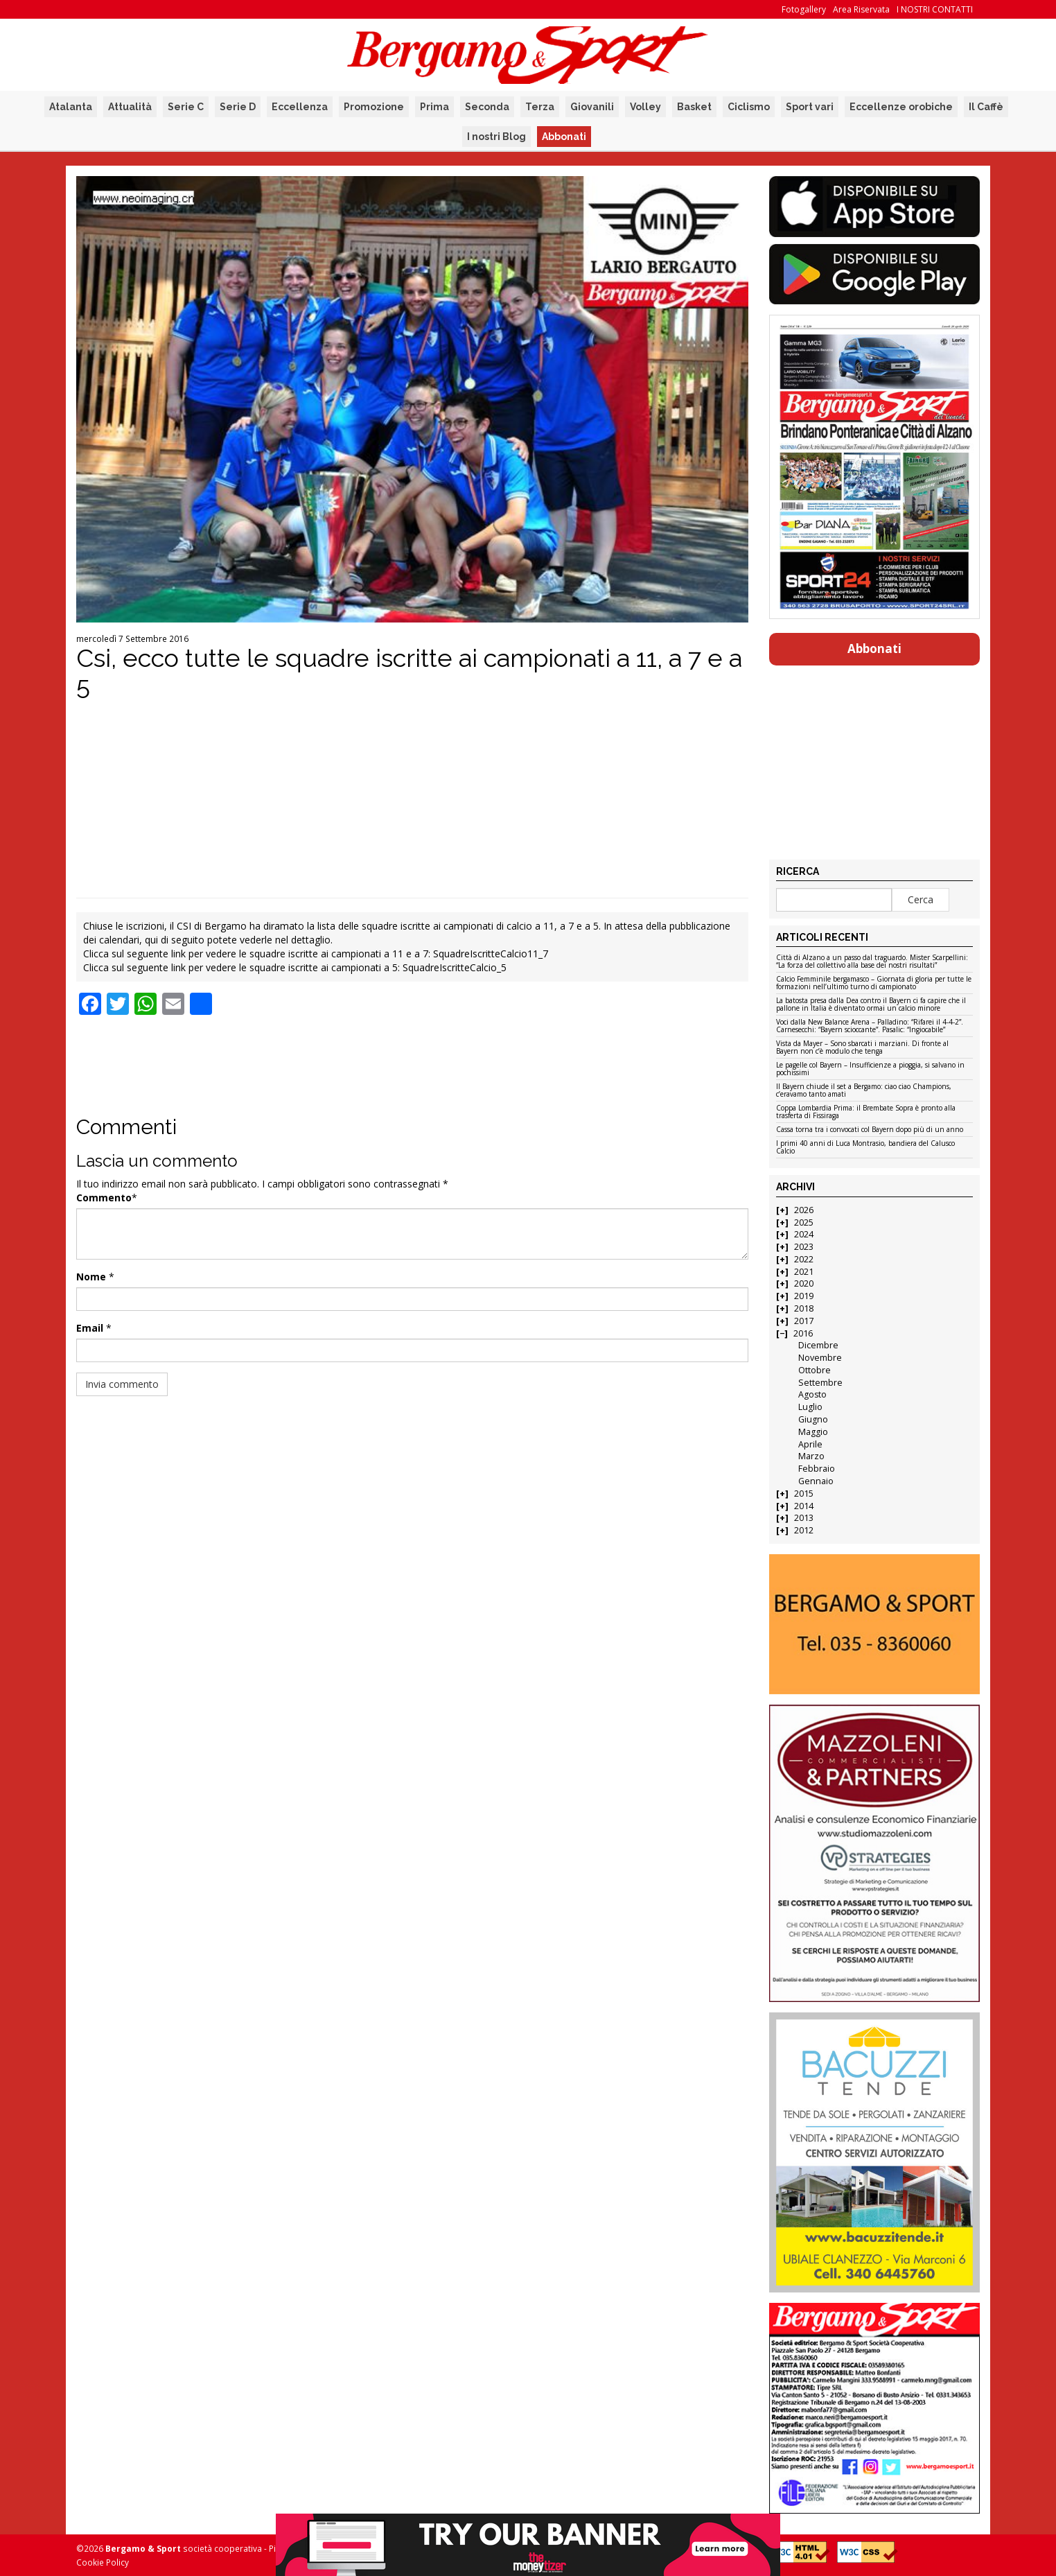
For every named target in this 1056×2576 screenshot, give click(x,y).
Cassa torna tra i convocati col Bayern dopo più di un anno (869, 1130)
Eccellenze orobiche (901, 106)
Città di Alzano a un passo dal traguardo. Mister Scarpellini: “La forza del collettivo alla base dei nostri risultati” (872, 962)
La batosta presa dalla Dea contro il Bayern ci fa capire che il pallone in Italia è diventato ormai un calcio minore (871, 1005)
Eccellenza (300, 106)
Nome (91, 1276)
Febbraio (816, 1468)
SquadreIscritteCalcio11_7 (490, 953)
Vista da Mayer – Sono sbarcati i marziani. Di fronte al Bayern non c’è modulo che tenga (862, 1048)
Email (89, 1327)
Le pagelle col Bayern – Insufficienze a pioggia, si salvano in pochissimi (870, 1069)
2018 (803, 1308)
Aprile (810, 1444)
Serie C (186, 106)
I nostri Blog (496, 136)
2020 (803, 1283)
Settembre (820, 1383)
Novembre (820, 1358)
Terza (539, 106)
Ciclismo (749, 106)
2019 (803, 1296)
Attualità (130, 106)
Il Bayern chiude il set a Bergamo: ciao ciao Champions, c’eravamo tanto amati (863, 1091)
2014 (803, 1506)
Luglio (810, 1407)
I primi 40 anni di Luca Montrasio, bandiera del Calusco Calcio (865, 1148)
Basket (694, 106)
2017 (803, 1321)
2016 (803, 1333)
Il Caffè (986, 106)
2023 (803, 1247)
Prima (434, 106)
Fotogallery (804, 9)
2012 (803, 1530)
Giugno (813, 1419)
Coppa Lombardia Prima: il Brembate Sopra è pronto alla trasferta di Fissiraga (866, 1112)
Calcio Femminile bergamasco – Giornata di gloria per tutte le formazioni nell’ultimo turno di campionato (873, 983)
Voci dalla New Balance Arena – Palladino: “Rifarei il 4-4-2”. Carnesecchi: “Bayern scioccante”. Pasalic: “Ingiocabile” (869, 1026)
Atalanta (70, 106)
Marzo (811, 1456)
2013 (803, 1518)
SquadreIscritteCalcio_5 (455, 967)
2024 (803, 1234)
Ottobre (814, 1370)
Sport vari (810, 106)
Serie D (238, 106)
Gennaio (816, 1481)
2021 (803, 1272)
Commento (104, 1197)
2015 (803, 1493)
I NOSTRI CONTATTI (935, 9)
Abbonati (564, 136)
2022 (803, 1259)
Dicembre (818, 1345)
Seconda (487, 106)
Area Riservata (861, 9)
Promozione (374, 106)
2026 (803, 1210)
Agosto (812, 1394)
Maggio (813, 1432)
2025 (803, 1222)
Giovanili (592, 106)
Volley (645, 106)
